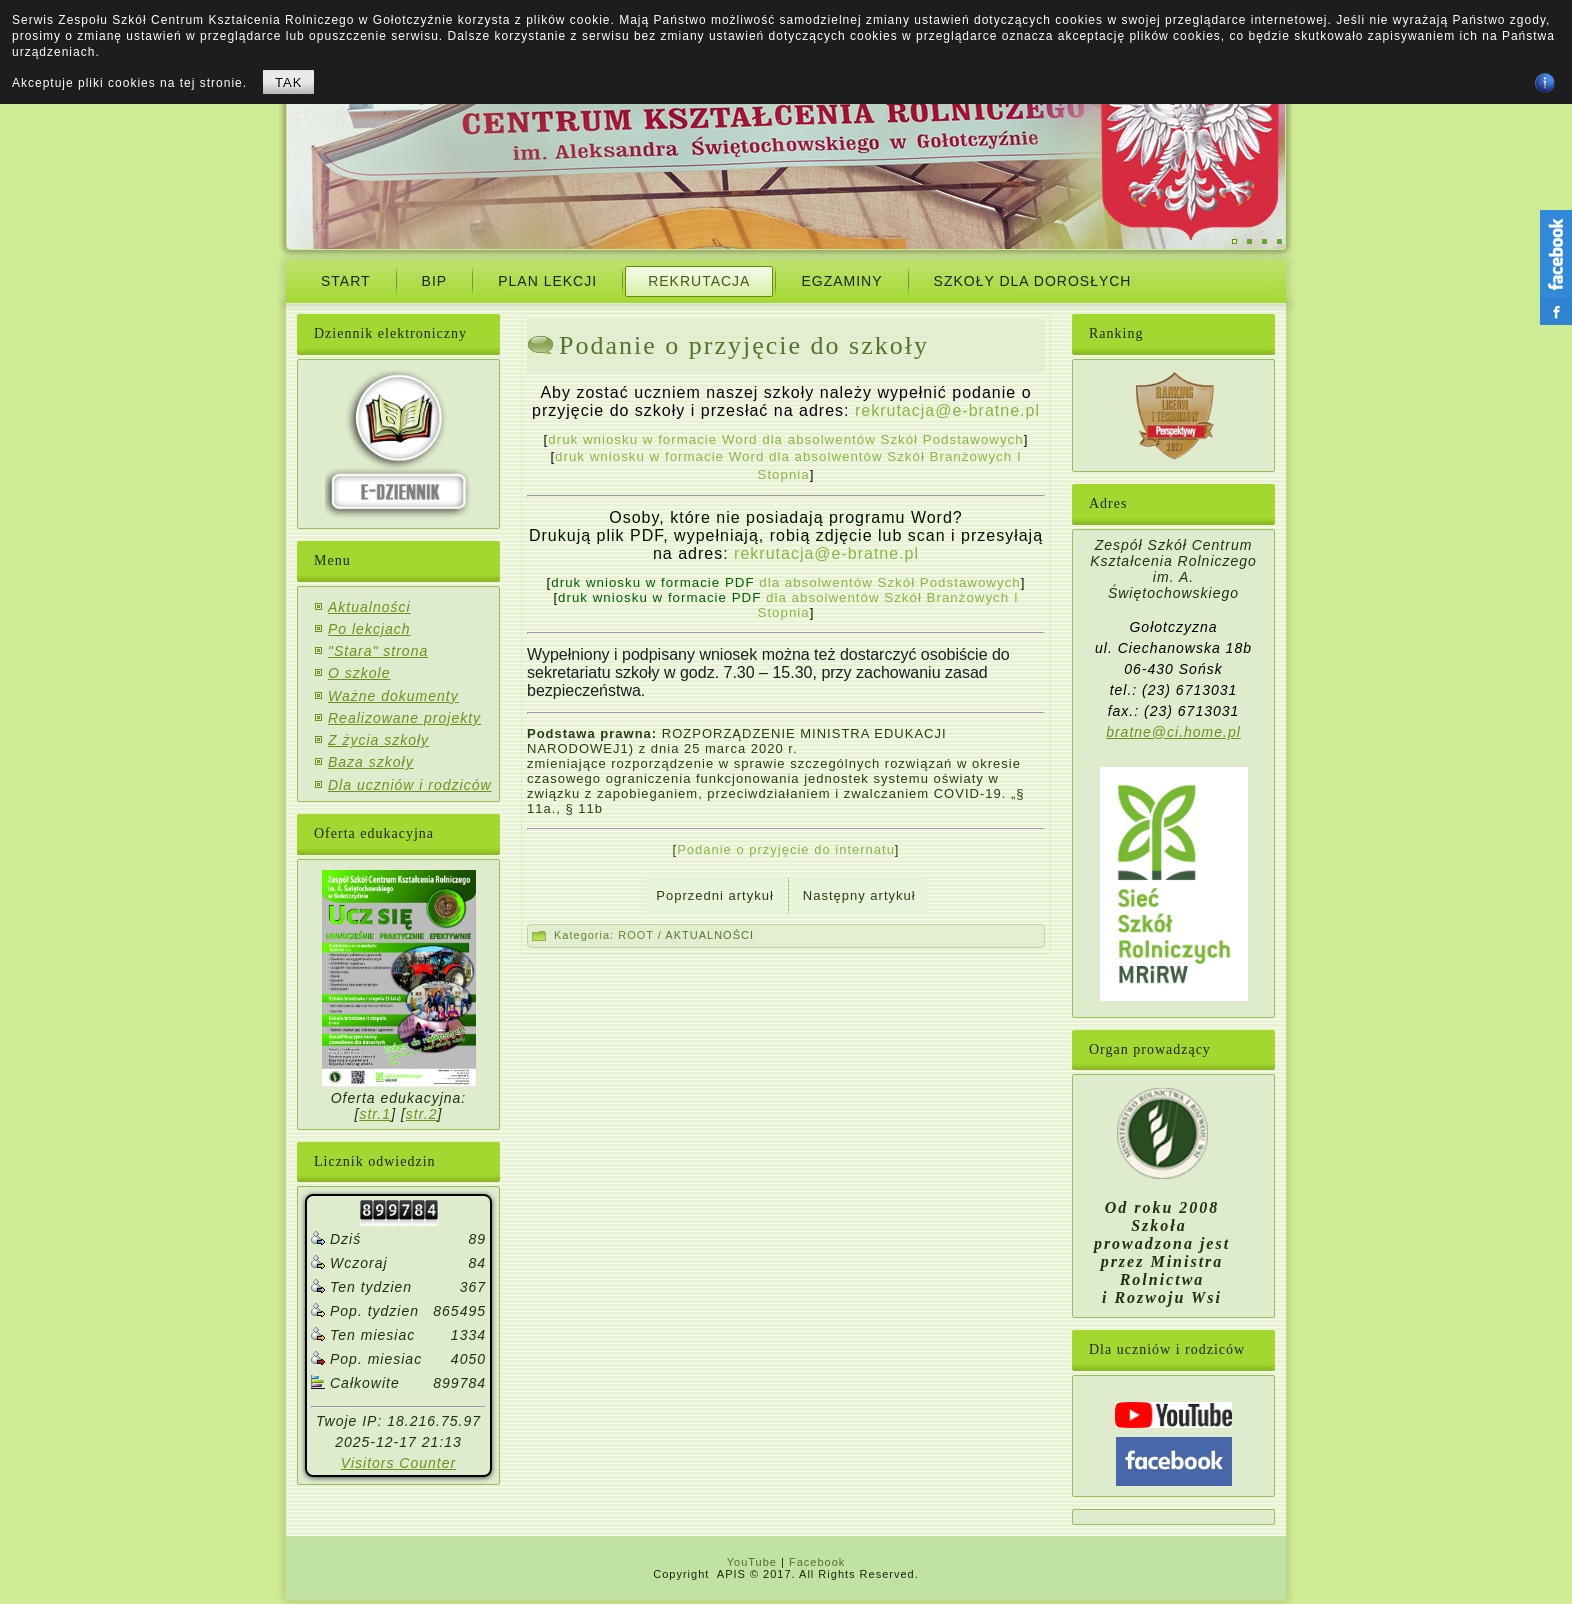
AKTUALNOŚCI (709, 935)
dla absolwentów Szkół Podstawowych (785, 582)
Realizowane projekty (404, 718)
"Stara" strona (378, 651)
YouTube (752, 1562)
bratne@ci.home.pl (1173, 732)
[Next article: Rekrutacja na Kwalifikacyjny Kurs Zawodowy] (859, 895)
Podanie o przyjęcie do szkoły (744, 345)
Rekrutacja (699, 281)
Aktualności (369, 607)
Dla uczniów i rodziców (410, 785)
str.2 (422, 1114)
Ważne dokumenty (393, 696)
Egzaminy (841, 281)
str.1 (375, 1114)
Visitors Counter (398, 1463)
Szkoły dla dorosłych (1033, 281)
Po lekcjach (369, 629)
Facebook (817, 1562)
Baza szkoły (371, 762)
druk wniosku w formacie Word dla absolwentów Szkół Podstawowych (785, 439)
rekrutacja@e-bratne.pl (947, 410)
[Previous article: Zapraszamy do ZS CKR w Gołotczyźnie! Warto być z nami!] (714, 895)
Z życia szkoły (378, 740)
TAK (288, 82)
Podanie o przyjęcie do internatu (786, 849)
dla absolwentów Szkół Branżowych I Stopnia (788, 605)
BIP (435, 281)
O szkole (359, 673)
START (346, 281)
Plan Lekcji (547, 281)
